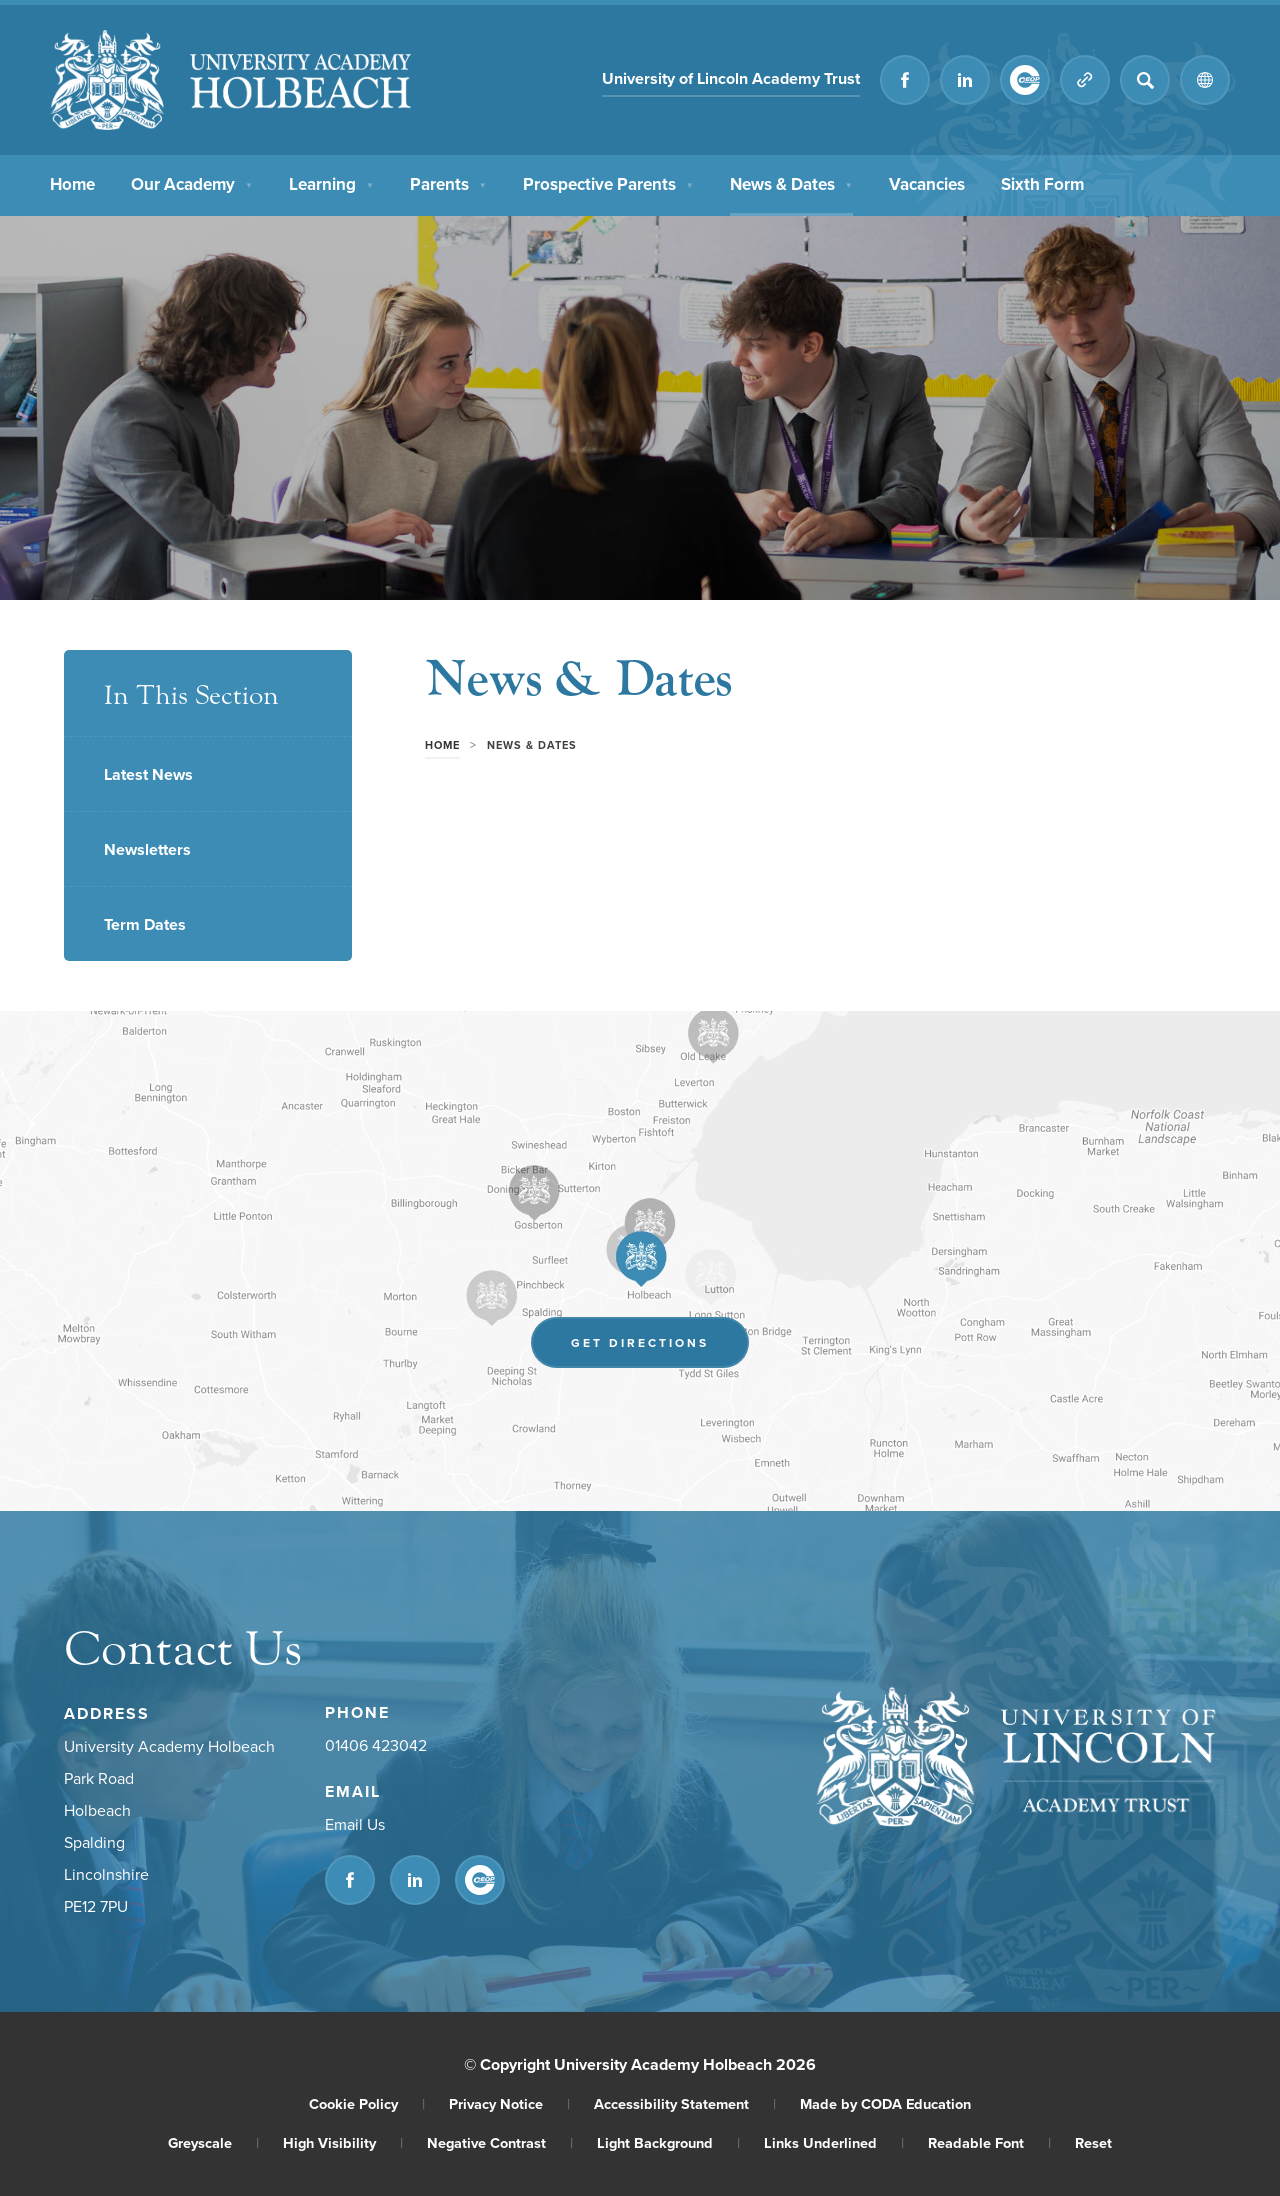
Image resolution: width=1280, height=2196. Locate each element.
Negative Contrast (500, 2142)
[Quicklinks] (1085, 80)
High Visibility (343, 2142)
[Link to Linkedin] (965, 80)
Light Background (668, 2142)
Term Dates (145, 924)
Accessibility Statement (685, 2103)
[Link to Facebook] (905, 80)
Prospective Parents (608, 182)
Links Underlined (834, 2142)
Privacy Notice (509, 2103)
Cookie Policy (367, 2103)
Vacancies (927, 182)
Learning (331, 182)
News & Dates (791, 182)
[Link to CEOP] (1025, 80)
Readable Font (989, 2142)
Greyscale (213, 2142)
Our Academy (192, 182)
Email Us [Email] (355, 1824)
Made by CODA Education (885, 2103)
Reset (1093, 2142)
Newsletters (147, 849)
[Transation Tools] (1205, 80)
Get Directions (640, 1342)
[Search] (1145, 80)
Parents (448, 182)
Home (72, 182)
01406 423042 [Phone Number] (376, 1745)
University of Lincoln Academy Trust (731, 78)
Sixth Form (1042, 182)
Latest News (148, 774)
